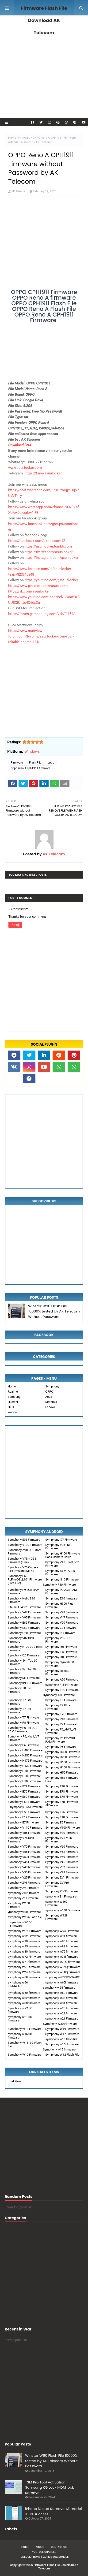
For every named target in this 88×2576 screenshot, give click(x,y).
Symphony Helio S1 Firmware (58, 1672)
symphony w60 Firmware (61, 1992)
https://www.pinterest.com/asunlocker (38, 586)
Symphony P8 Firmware (23, 1722)
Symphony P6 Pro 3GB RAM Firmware (22, 1729)
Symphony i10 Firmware (61, 1657)
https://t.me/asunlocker (43, 473)
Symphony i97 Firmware (61, 1539)
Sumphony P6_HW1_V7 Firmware (23, 1738)
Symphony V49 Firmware (61, 1857)
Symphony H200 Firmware (62, 1757)
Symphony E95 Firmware (24, 1539)
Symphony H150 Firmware (62, 1762)
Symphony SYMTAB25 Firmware (60, 1572)
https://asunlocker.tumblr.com (48, 546)
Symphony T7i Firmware (61, 1714)
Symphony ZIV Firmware (61, 1891)
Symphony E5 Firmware (60, 1822)
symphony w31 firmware (61, 2003)
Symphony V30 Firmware (24, 1872)
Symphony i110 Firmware (62, 1579)
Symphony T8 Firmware (61, 1700)
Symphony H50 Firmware (24, 1776)
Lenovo (50, 1407)
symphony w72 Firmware (24, 1956)
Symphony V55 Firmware (24, 1851)
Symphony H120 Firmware (25, 1765)
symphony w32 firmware (24, 1998)
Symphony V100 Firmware (62, 1827)
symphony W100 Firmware (21, 1923)
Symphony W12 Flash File (62, 2054)
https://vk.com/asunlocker (29, 591)
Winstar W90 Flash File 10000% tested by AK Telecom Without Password (54, 1311)
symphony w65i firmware (61, 1982)
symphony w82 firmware (61, 1946)
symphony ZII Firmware (61, 1896)
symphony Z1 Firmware (23, 1898)
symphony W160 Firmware (56, 1903)
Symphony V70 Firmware (24, 1846)
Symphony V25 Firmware (24, 1877)
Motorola (51, 1402)
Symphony (52, 1386)
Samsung (14, 1396)
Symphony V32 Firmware (61, 1867)
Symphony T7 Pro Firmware (19, 1710)
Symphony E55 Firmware (26, 1807)
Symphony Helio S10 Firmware (21, 1600)
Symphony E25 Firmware (61, 1812)
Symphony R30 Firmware (59, 1584)
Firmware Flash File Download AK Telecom (44, 20)
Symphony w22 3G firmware (20, 2009)
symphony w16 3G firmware (20, 2035)
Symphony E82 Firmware (24, 1627)
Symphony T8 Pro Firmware (19, 1689)
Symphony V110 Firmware (25, 1827)
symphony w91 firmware (61, 1936)
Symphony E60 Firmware (24, 1796)
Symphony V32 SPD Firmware (21, 1639)
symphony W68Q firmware (62, 1972)
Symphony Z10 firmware (61, 1598)
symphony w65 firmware (59, 1987)
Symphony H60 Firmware (24, 1771)
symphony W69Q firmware (62, 1967)
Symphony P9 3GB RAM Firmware (23, 1591)
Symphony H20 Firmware (24, 1781)
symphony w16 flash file (61, 2039)
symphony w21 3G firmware (20, 2018)
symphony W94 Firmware (62, 1931)
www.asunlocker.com (25, 468)
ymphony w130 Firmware (24, 1912)
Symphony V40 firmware (24, 1867)
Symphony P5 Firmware (61, 1746)
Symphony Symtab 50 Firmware (59, 1663)
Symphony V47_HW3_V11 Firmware (62, 1563)
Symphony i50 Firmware (61, 1646)
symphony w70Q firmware (62, 1962)
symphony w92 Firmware (24, 1936)
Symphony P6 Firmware (23, 1745)
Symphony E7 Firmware (23, 1822)
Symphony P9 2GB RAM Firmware (61, 1591)
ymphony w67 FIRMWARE (62, 1977)
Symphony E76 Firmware (24, 1791)
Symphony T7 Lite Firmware (19, 1701)
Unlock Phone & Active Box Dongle (45, 2556)
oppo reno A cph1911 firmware (30, 768)
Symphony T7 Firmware (23, 1717)
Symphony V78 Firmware (61, 1612)
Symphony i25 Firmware (61, 1652)
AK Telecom (19, 191)
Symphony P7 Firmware (61, 1724)
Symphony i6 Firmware (60, 1633)
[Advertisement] (44, 67)
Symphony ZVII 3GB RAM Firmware (24, 1551)
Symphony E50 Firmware (24, 1812)
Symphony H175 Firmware (25, 1760)
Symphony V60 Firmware (61, 1846)
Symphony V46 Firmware (24, 1862)
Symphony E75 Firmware (61, 1796)
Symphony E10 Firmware (61, 1817)
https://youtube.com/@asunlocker (51, 580)
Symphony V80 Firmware (61, 1832)
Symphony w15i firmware (62, 2044)
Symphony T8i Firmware (59, 1695)
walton (12, 1412)
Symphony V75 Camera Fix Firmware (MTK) (23, 1569)
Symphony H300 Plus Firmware (59, 1605)
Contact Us (59, 2547)
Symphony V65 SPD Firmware (58, 1639)
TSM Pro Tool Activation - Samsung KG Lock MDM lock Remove (49, 2487)
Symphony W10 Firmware (25, 2054)
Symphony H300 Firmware (62, 1752)
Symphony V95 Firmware (24, 1617)
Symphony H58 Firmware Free (61, 1779)
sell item (15, 2081)
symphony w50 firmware (24, 1992)
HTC (11, 1407)
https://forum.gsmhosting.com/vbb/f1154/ (41, 614)
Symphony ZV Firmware (23, 1888)
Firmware (24, 137)
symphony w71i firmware (61, 1956)
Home (12, 137)
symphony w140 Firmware (62, 1910)
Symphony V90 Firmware (61, 1622)
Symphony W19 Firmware (62, 2029)
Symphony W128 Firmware (56, 1917)
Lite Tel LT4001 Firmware (24, 1607)
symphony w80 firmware (24, 1951)
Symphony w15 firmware (59, 2049)
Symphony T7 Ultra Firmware (57, 1707)
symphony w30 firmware (24, 2003)
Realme (13, 1391)
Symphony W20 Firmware (60, 2023)
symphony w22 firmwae (61, 2013)
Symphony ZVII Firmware (62, 1877)
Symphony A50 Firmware (61, 1679)
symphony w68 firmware (24, 1977)
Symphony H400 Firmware (25, 1750)
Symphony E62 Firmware (24, 1622)
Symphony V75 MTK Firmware (58, 1839)
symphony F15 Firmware (61, 1684)
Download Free (19, 445)
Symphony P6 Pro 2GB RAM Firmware (60, 1739)
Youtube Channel (44, 2552)
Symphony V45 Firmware (61, 1862)
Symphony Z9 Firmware (61, 1627)
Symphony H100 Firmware (62, 1767)
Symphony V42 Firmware (24, 1612)
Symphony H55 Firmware (61, 1772)
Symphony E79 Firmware (24, 1786)
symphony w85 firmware (24, 1946)
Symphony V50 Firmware (24, 1857)
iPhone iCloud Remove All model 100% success (53, 2511)
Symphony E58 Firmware (24, 1802)
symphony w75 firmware (61, 1951)
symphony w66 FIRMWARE (18, 1984)
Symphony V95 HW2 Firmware (58, 1546)
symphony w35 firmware (61, 1998)
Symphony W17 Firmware (62, 2034)
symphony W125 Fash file (25, 1917)
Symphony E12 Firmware (24, 1817)
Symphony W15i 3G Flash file (25, 2044)
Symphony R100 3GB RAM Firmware (25, 1648)
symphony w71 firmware (24, 1962)
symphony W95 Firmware (24, 1931)
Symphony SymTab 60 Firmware (22, 1662)
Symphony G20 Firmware (24, 1633)
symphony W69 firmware (24, 1972)
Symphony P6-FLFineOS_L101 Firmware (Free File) (25, 1579)
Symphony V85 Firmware (24, 1832)
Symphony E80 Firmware (61, 1786)
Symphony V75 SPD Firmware (21, 1839)
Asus (48, 1396)
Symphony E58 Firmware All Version (61, 1803)
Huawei (13, 1402)
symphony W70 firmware (24, 1967)
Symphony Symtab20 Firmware (22, 1670)
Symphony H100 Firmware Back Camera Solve (62, 1555)
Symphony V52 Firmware (61, 1851)
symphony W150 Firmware (19, 1905)
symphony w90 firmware (24, 1941)
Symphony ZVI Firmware (24, 1882)
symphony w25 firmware (61, 2008)
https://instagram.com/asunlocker (51, 557)
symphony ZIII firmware (23, 1893)
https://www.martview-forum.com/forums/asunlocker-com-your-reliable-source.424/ (41, 636)
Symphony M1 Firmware (24, 1678)
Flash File (35, 762)
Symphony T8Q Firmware (62, 1690)
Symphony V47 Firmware (61, 1617)
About (40, 2547)
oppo (51, 762)
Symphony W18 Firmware (25, 2029)
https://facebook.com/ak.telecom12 (36, 541)
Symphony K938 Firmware (25, 1683)
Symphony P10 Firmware (61, 1719)
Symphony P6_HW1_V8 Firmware (60, 1731)
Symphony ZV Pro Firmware (57, 1884)
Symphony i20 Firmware (23, 1655)
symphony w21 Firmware (61, 2018)
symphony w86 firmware (61, 1941)
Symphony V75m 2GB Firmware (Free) (22, 1560)
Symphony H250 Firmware (25, 1755)
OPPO (49, 1391)
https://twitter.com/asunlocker (49, 552)
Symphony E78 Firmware (61, 1791)
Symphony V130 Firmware (25, 1545)
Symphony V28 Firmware (61, 1872)
